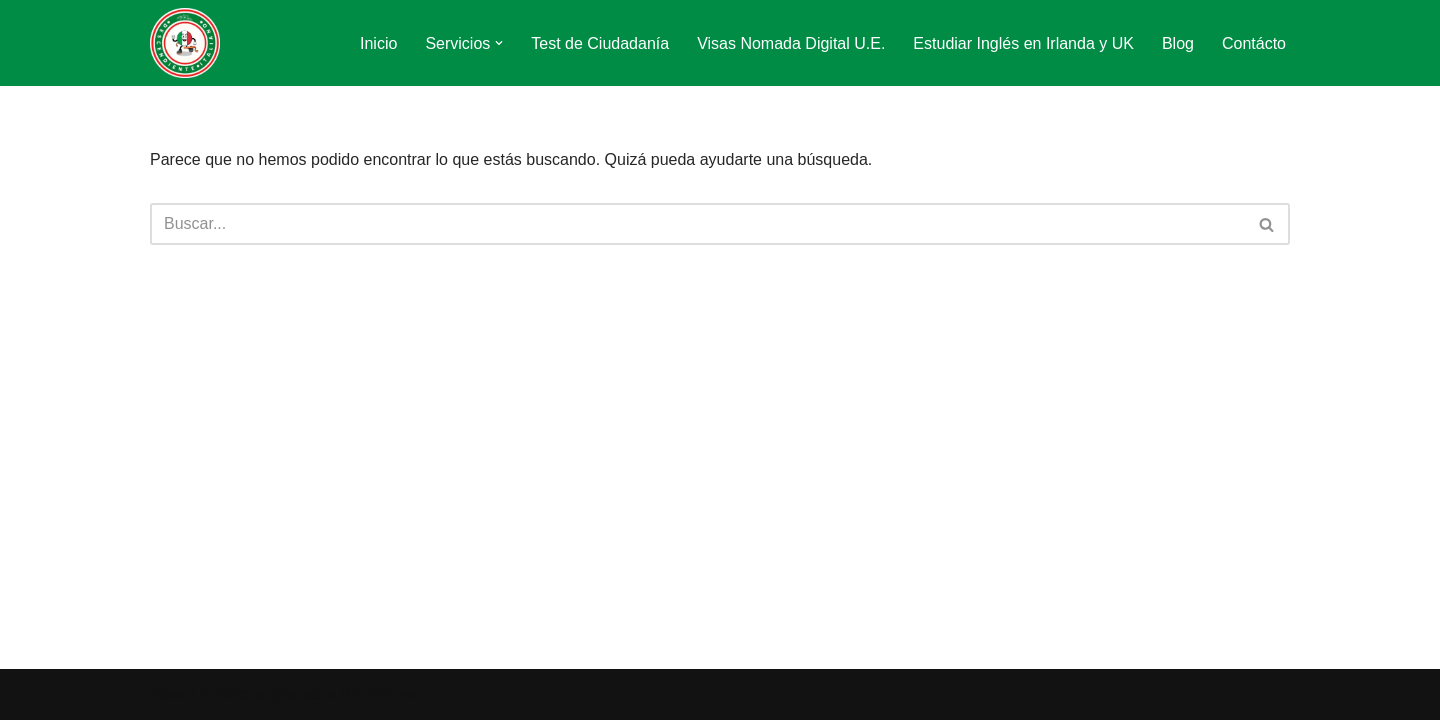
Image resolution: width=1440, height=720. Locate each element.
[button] (499, 43)
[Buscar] (697, 224)
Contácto (1254, 43)
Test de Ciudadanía (600, 43)
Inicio (378, 43)
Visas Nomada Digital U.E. (791, 43)
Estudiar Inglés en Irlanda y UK (1023, 43)
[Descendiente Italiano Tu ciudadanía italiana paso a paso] (185, 43)
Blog (1178, 43)
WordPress (379, 694)
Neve (168, 694)
